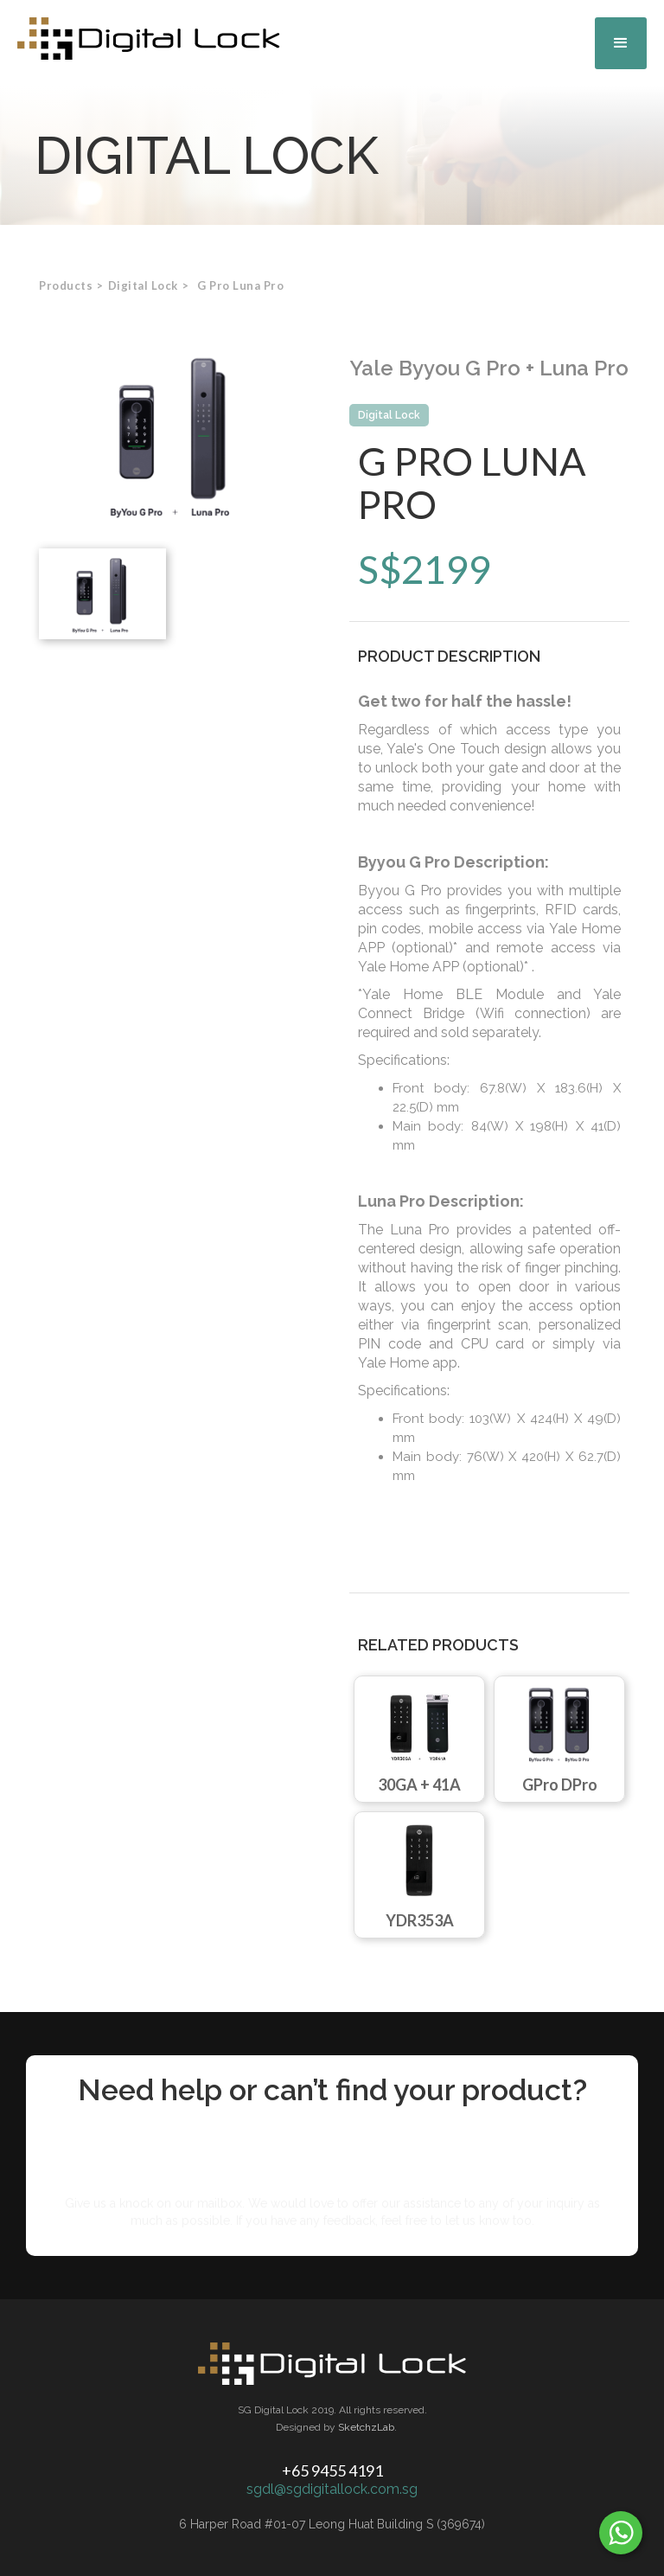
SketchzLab (366, 2427)
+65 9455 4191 (332, 2470)
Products (66, 285)
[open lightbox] (174, 434)
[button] (621, 43)
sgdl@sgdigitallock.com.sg (332, 2489)
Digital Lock (389, 415)
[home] (148, 38)
